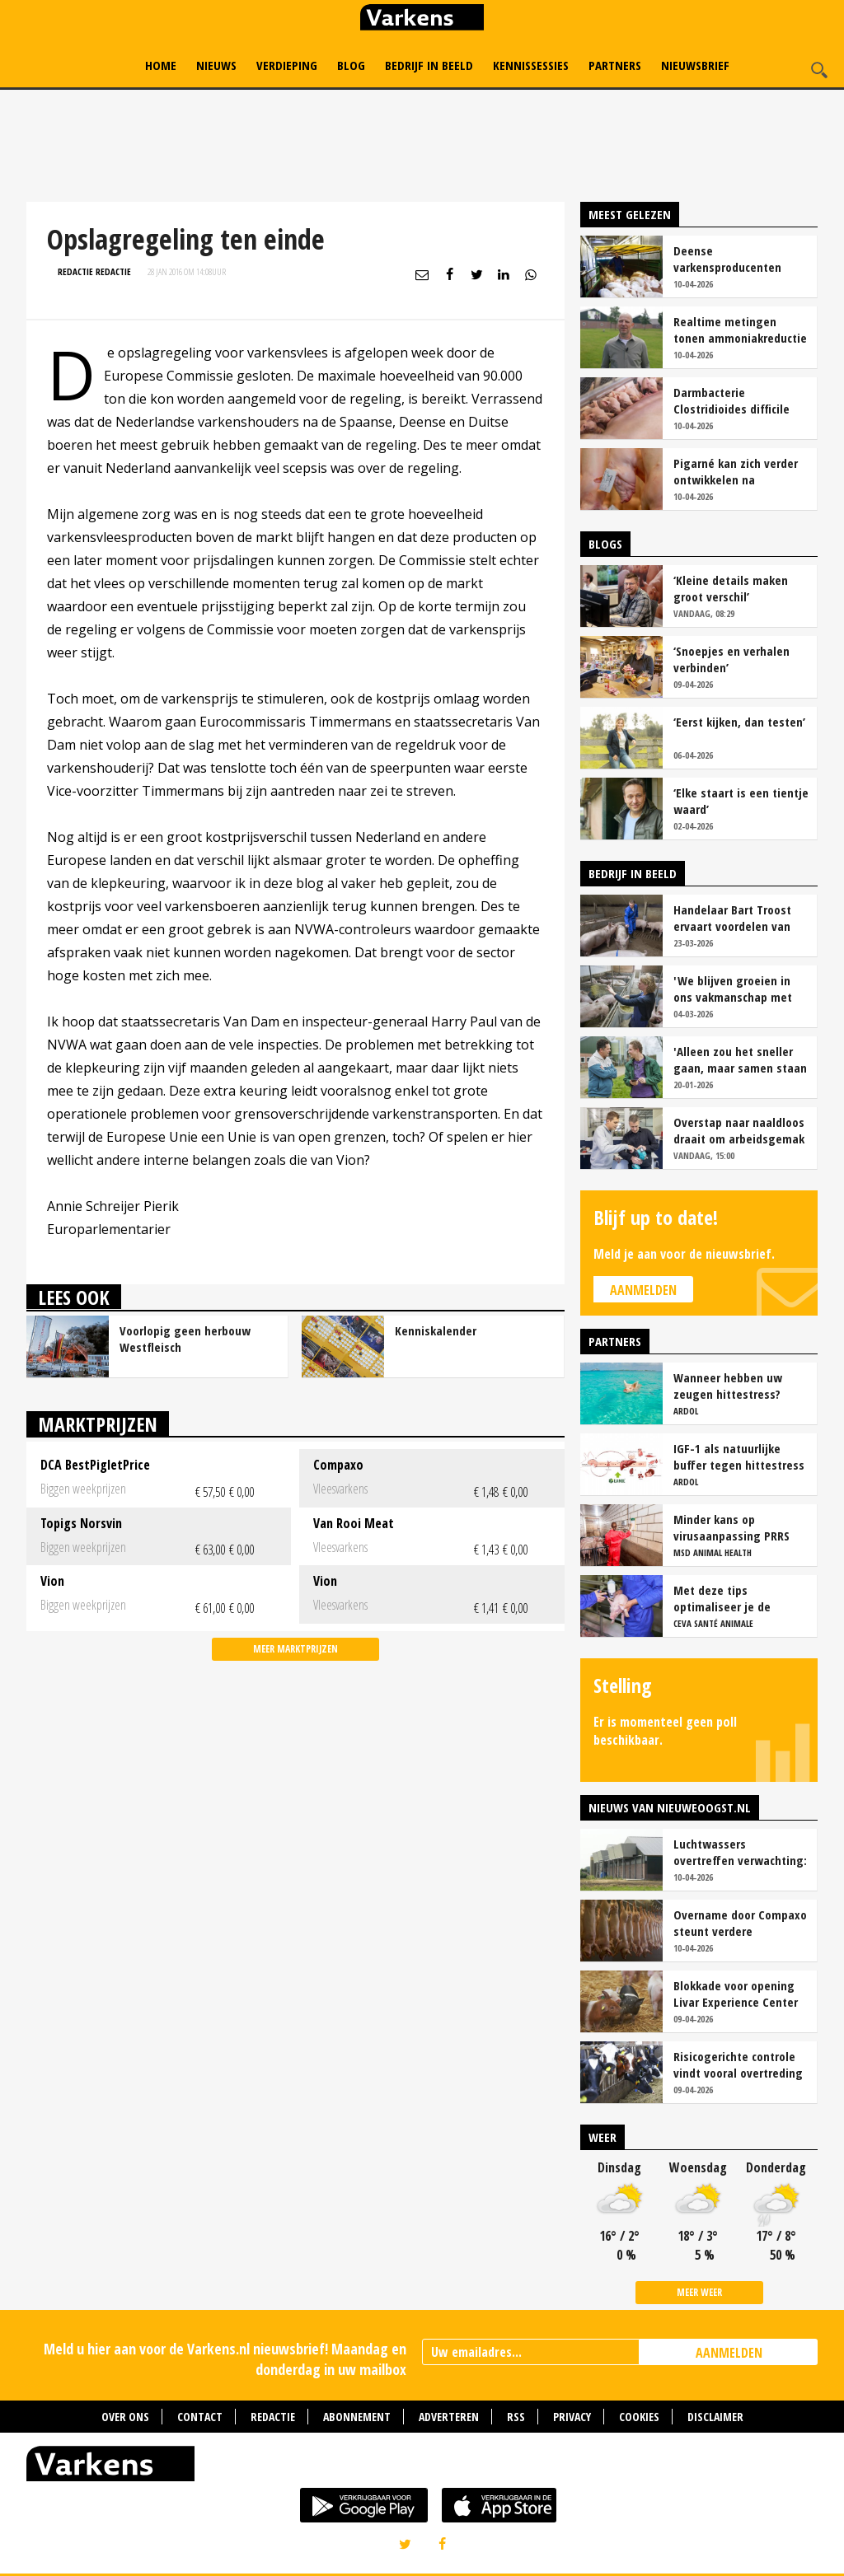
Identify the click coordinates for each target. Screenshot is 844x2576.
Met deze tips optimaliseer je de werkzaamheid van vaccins (723, 1598)
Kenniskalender (435, 1330)
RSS (516, 2416)
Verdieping (286, 65)
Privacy (572, 2416)
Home (160, 65)
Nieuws (216, 65)
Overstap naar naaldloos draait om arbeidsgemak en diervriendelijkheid (738, 1130)
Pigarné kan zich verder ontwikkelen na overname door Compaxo (739, 471)
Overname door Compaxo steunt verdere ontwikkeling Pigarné (740, 1922)
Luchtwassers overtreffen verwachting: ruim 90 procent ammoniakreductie (740, 1851)
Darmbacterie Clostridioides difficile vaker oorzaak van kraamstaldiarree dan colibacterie (731, 400)
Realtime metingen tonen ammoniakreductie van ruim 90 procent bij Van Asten (740, 329)
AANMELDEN (729, 2353)
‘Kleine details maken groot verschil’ (730, 588)
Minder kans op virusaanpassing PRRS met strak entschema (731, 1527)
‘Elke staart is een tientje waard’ (741, 800)
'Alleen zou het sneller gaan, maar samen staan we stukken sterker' (740, 1059)
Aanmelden (643, 1290)
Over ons (125, 2416)
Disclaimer (715, 2416)
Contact (200, 2416)
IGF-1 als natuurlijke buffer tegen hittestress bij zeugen (738, 1456)
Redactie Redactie (94, 271)
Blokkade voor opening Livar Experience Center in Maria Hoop (735, 1993)
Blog (351, 65)
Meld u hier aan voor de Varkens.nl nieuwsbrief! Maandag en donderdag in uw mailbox (225, 2359)
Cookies (639, 2416)
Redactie (273, 2416)
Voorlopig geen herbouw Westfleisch (185, 1338)
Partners (614, 65)
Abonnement (357, 2416)
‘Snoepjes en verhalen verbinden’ (731, 659)
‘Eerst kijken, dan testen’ (739, 721)
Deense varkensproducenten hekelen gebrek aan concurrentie (727, 258)
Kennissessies (531, 65)
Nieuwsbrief (695, 65)
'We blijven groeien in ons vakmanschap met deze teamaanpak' (732, 988)
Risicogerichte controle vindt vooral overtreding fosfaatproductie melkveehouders (738, 2064)
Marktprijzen (97, 1424)
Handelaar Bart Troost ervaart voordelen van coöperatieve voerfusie (734, 917)
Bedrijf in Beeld (429, 65)
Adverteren (449, 2416)
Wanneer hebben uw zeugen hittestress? (727, 1385)
